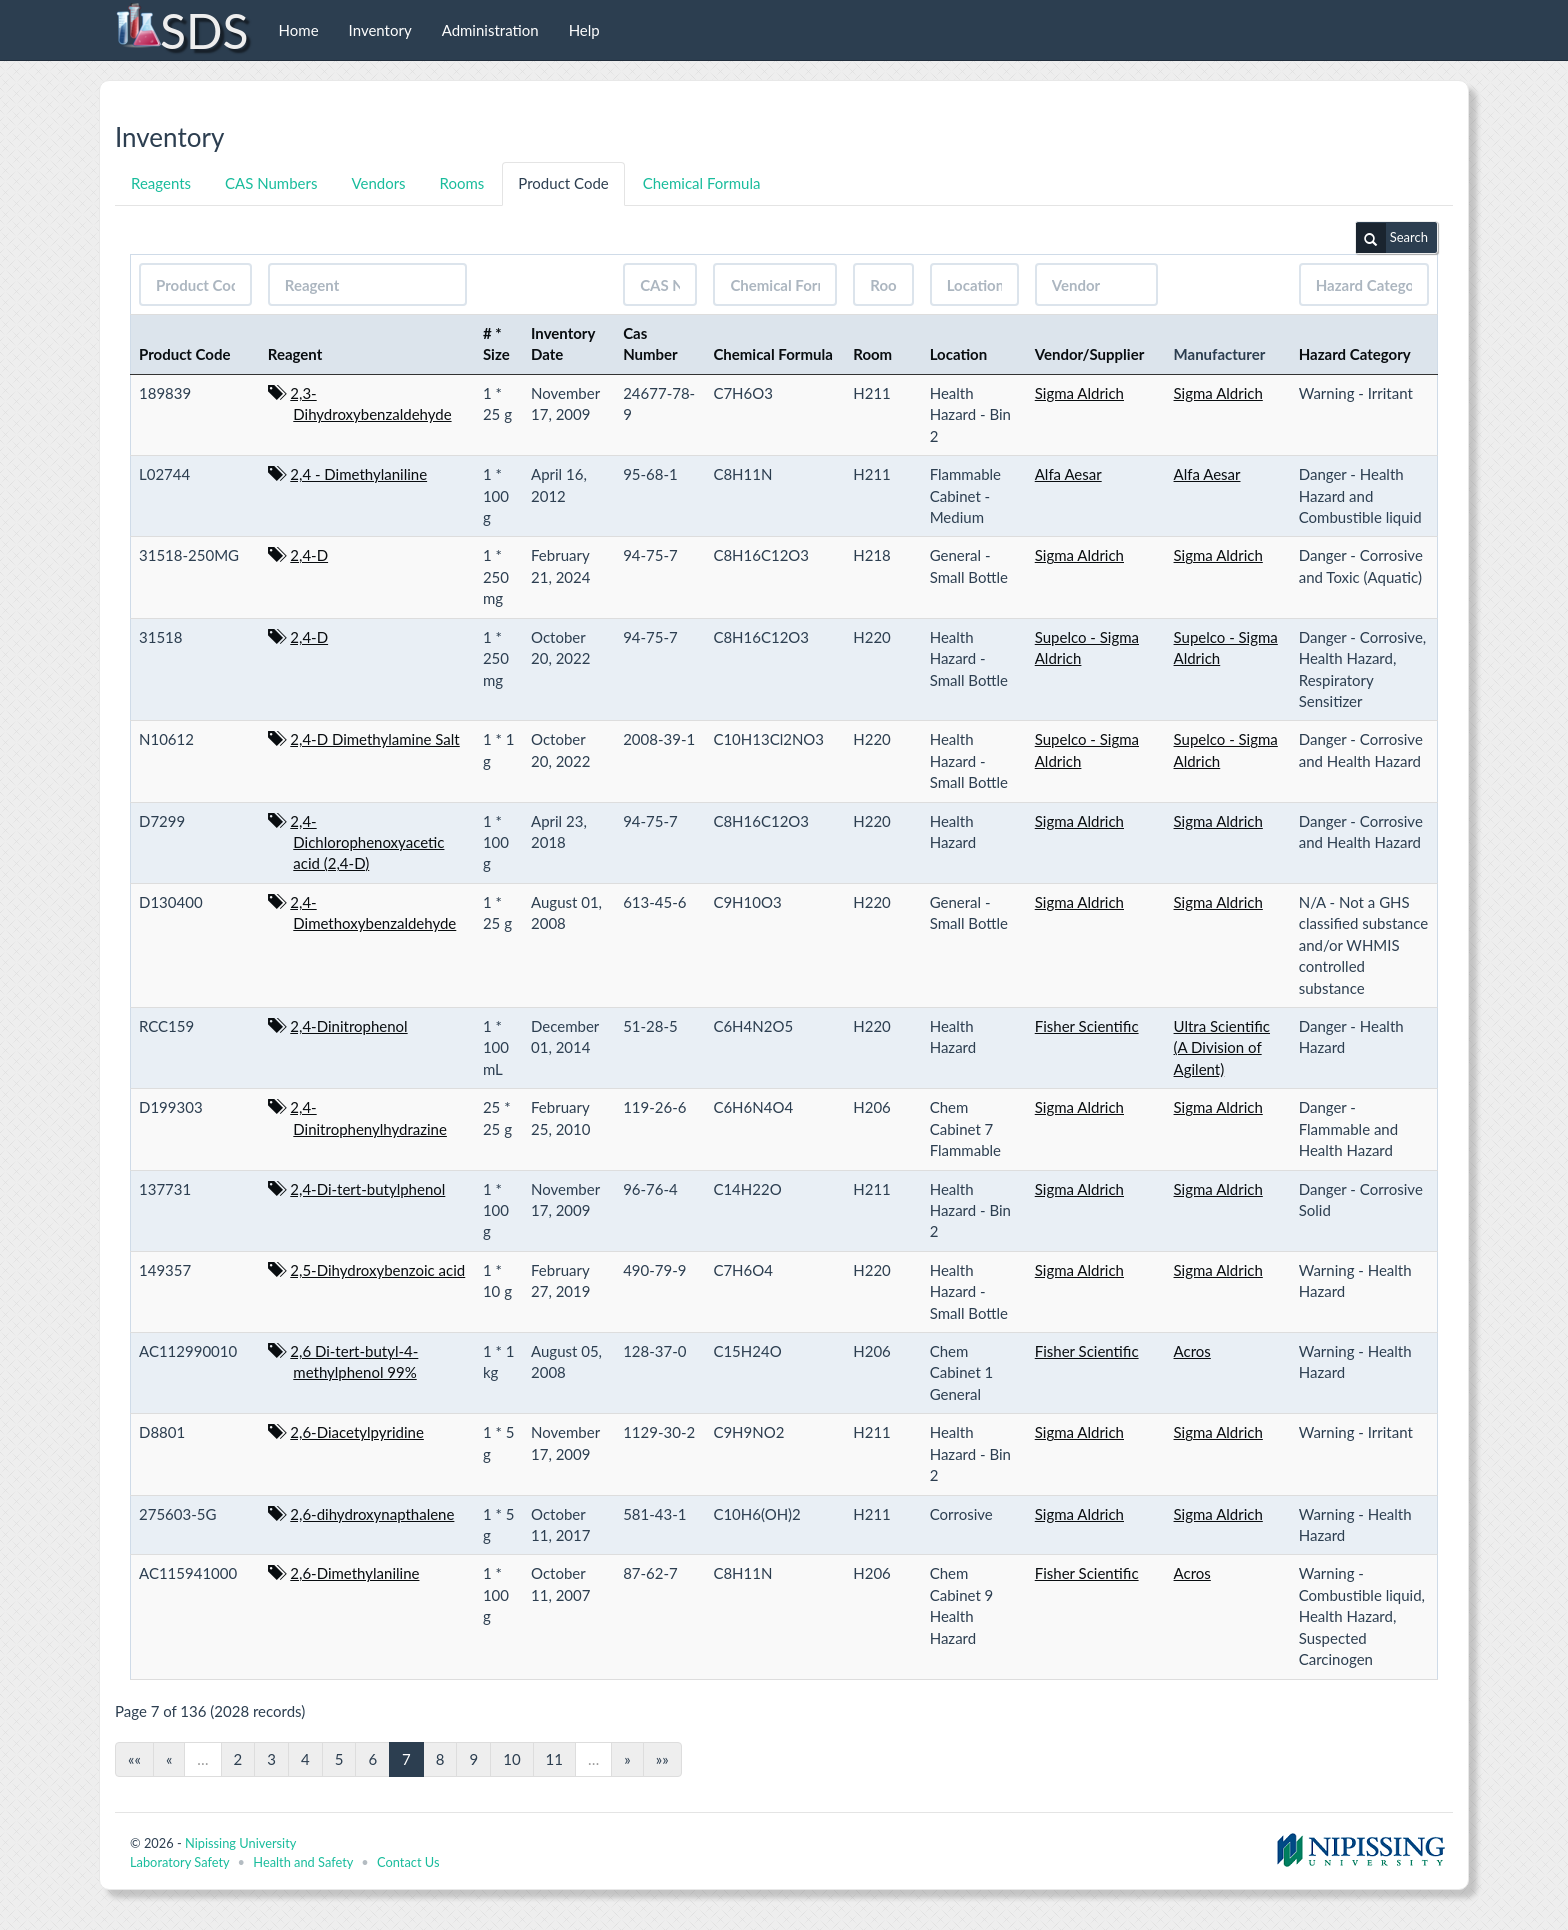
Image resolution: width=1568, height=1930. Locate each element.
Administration (490, 30)
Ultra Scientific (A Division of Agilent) (1222, 1047)
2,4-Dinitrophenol (348, 1026)
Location (959, 354)
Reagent (295, 354)
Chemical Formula (702, 183)
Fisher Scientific (1087, 1026)
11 (554, 1759)
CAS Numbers (271, 183)
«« (134, 1759)
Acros (1192, 1351)
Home (299, 30)
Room (872, 354)
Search (1392, 238)
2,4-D (309, 555)
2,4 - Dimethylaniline (358, 474)
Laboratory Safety (179, 1862)
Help (584, 30)
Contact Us (408, 1862)
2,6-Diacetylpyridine (357, 1432)
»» (662, 1759)
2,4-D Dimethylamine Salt (374, 739)
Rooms (462, 183)
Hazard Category (1355, 354)
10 (511, 1759)
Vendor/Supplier (1090, 354)
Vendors (378, 183)
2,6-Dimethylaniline (354, 1573)
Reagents (161, 183)
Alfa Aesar (1068, 474)
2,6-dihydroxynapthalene (372, 1514)
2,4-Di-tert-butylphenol (367, 1189)
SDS (181, 30)
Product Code (563, 183)
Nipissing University (240, 1843)
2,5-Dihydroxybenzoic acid (377, 1270)
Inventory (380, 30)
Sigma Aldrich (1079, 393)
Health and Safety (303, 1862)
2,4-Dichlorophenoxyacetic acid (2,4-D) (367, 842)
